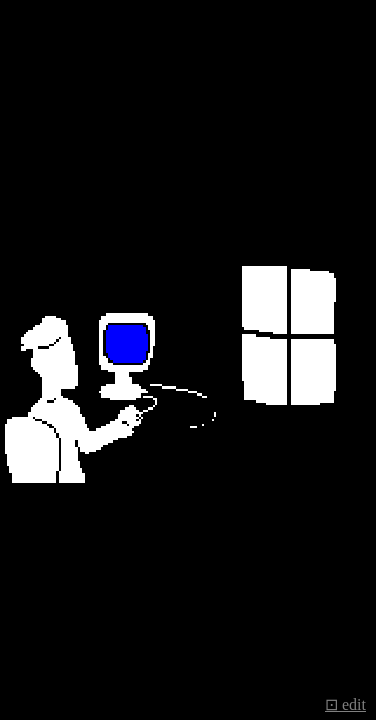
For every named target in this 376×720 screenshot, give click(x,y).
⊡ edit (345, 704)
